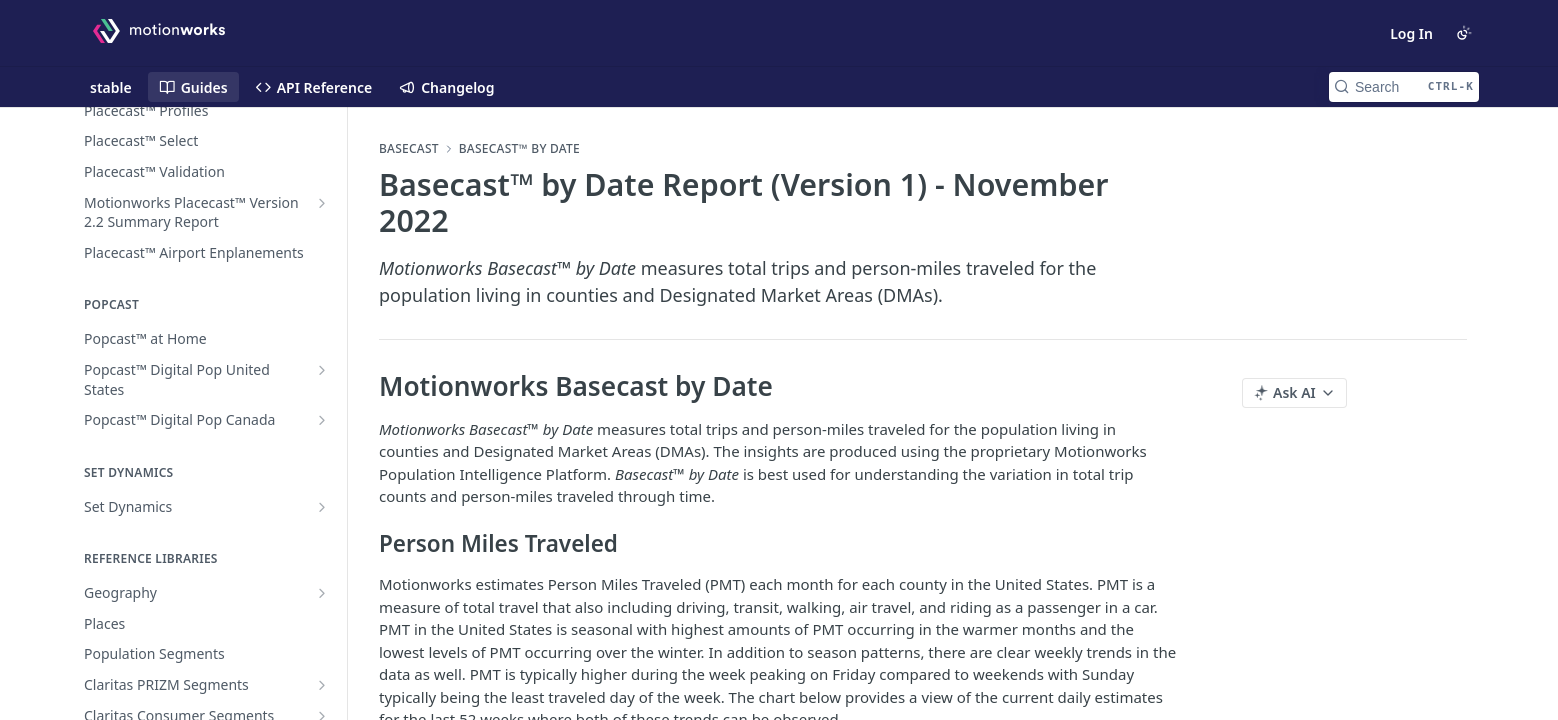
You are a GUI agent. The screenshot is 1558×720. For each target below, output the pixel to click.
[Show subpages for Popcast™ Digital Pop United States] (322, 370)
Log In (1411, 33)
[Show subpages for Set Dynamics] (322, 507)
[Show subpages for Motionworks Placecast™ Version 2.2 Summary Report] (322, 203)
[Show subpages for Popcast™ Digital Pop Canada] (322, 420)
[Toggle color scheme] (1464, 33)
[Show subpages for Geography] (322, 593)
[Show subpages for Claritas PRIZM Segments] (322, 685)
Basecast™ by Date (519, 149)
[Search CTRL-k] (1404, 87)
